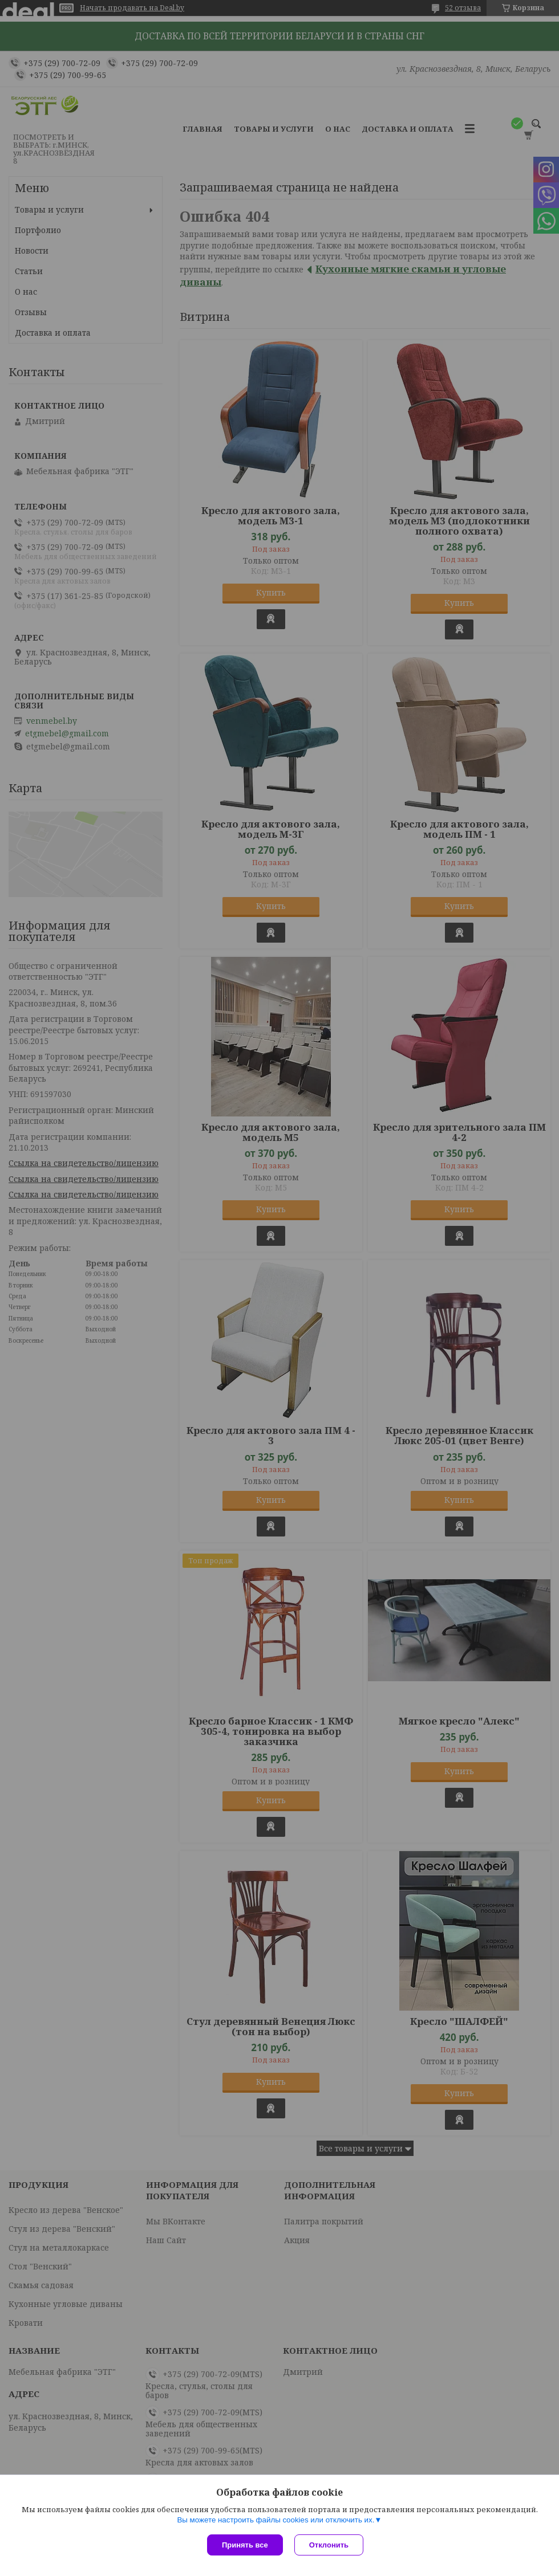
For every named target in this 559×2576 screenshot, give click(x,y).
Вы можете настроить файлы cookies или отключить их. (275, 2520)
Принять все (245, 2545)
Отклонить (329, 2545)
